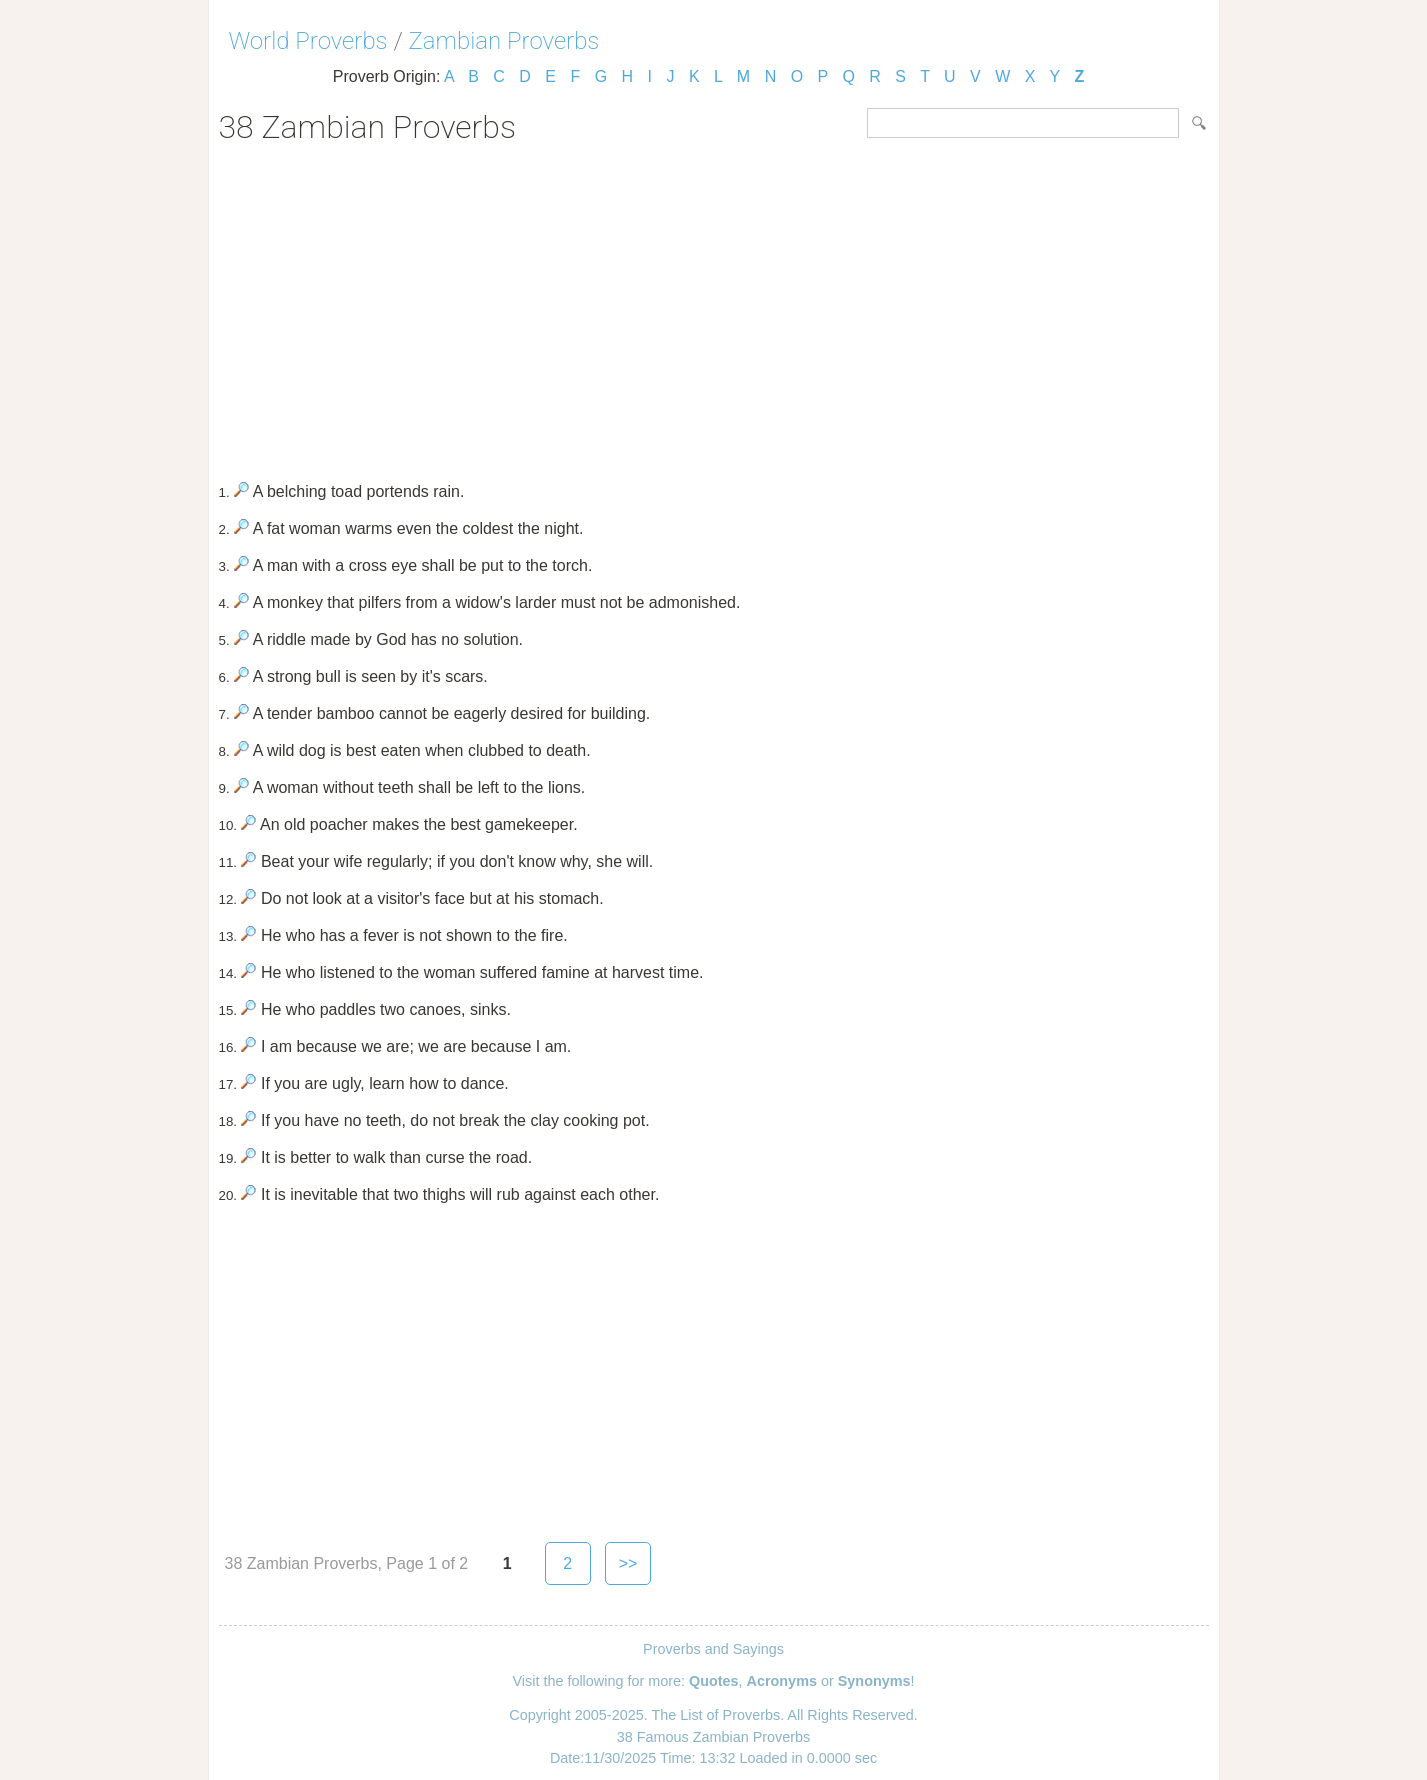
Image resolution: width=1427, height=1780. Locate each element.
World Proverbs (308, 41)
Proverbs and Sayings (713, 1649)
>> (628, 1563)
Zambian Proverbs (504, 41)
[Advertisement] (714, 306)
